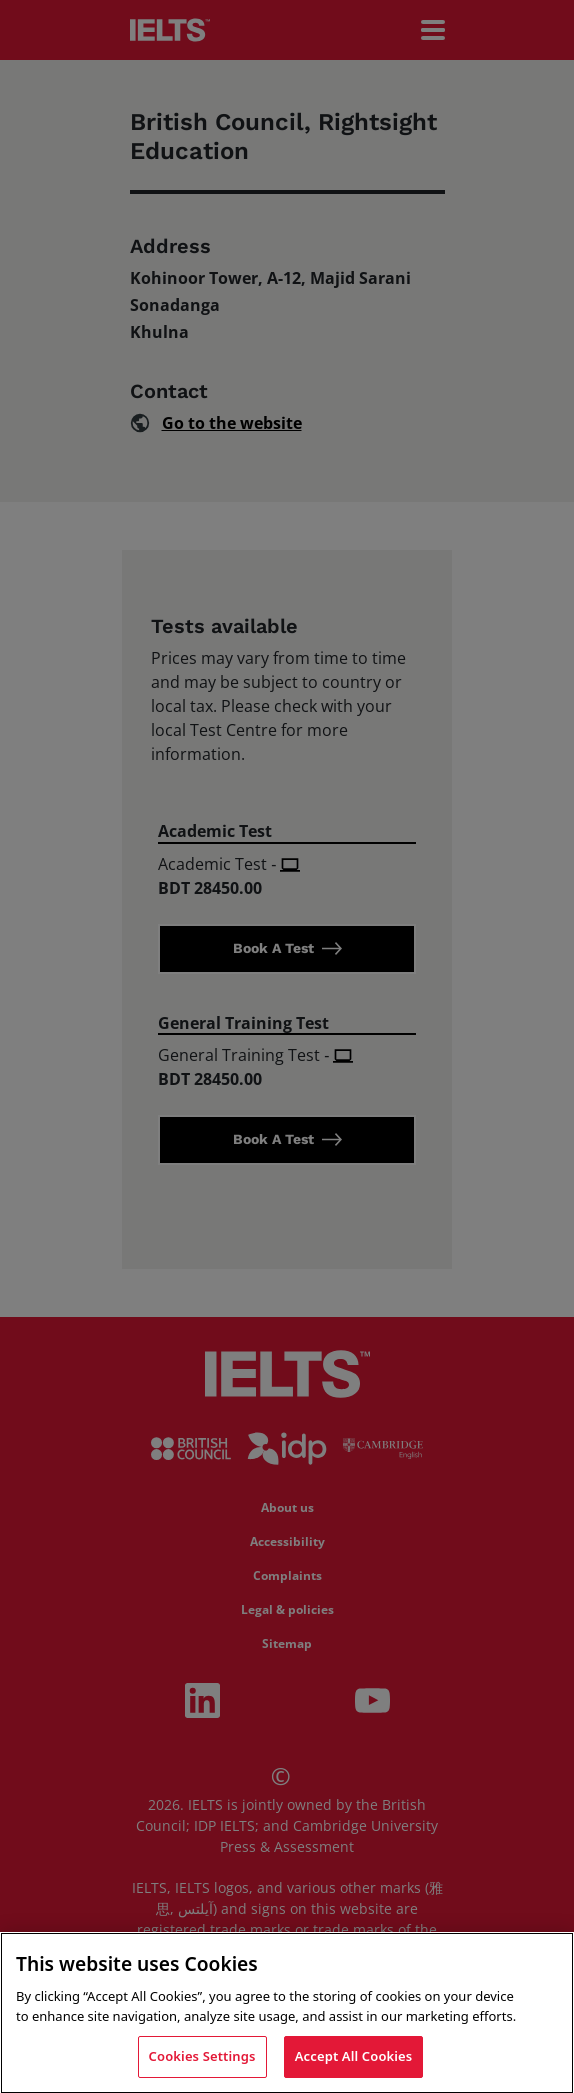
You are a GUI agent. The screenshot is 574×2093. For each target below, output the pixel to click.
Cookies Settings (202, 2061)
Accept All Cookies (354, 2061)
